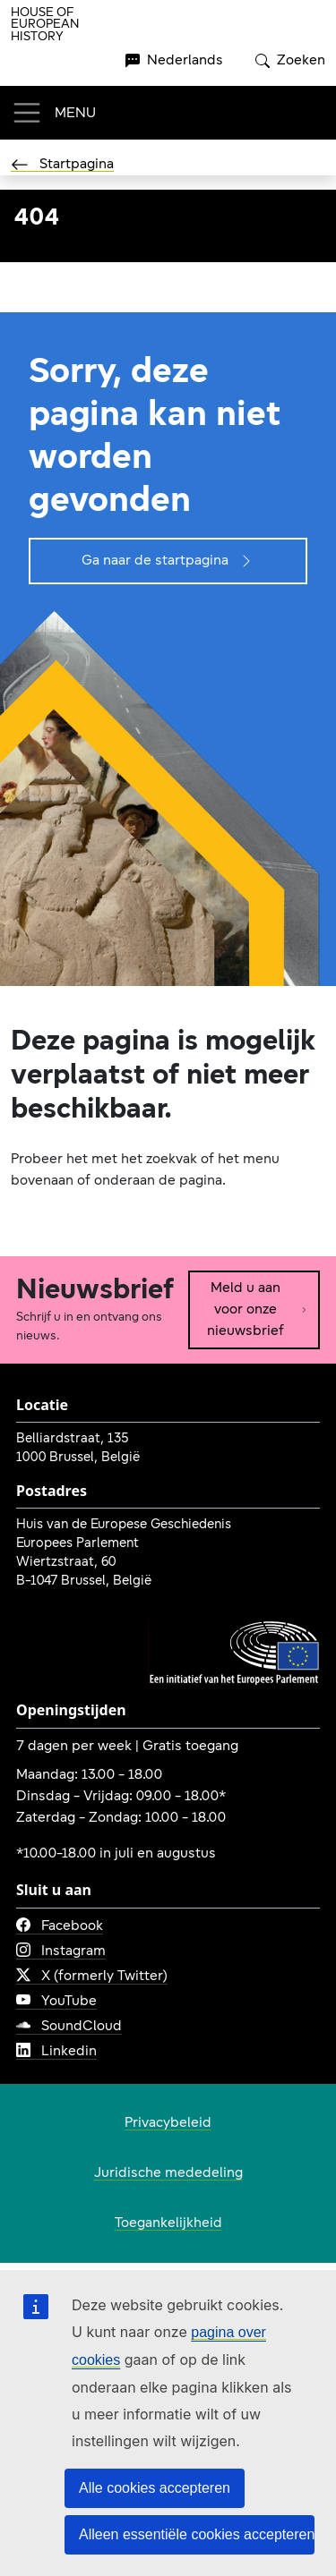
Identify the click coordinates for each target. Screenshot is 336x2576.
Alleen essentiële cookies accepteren (196, 2534)
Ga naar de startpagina (168, 561)
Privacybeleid (168, 2123)
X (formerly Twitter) (92, 1976)
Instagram (61, 1951)
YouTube (56, 2001)
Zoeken (290, 61)
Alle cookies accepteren (154, 2487)
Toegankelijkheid (168, 2223)
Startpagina (62, 164)
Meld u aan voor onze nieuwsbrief (257, 1310)
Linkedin (56, 2052)
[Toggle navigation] (53, 113)
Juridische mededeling (168, 2173)
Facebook (59, 1926)
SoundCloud (69, 2026)
